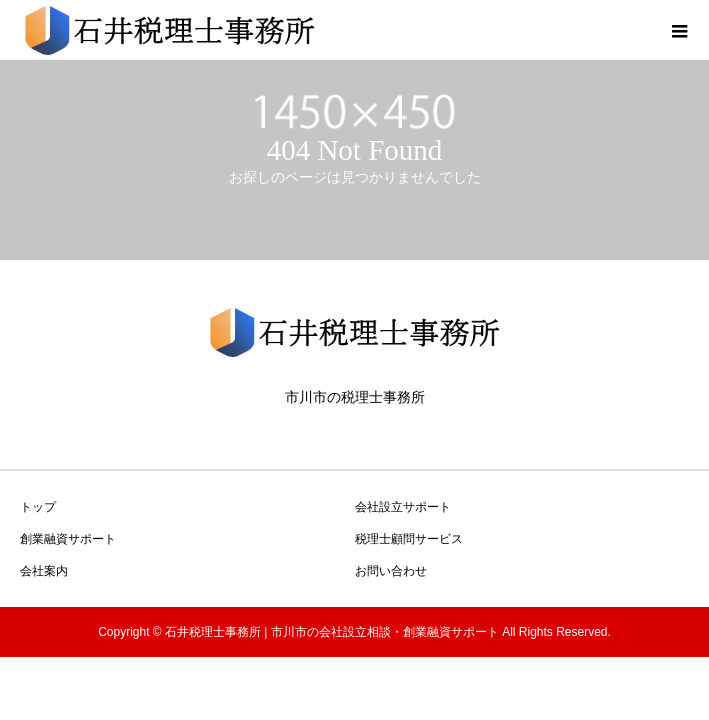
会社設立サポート (403, 507)
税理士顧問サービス (409, 539)
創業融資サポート (68, 539)
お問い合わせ (391, 571)
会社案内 (44, 571)
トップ (38, 507)
